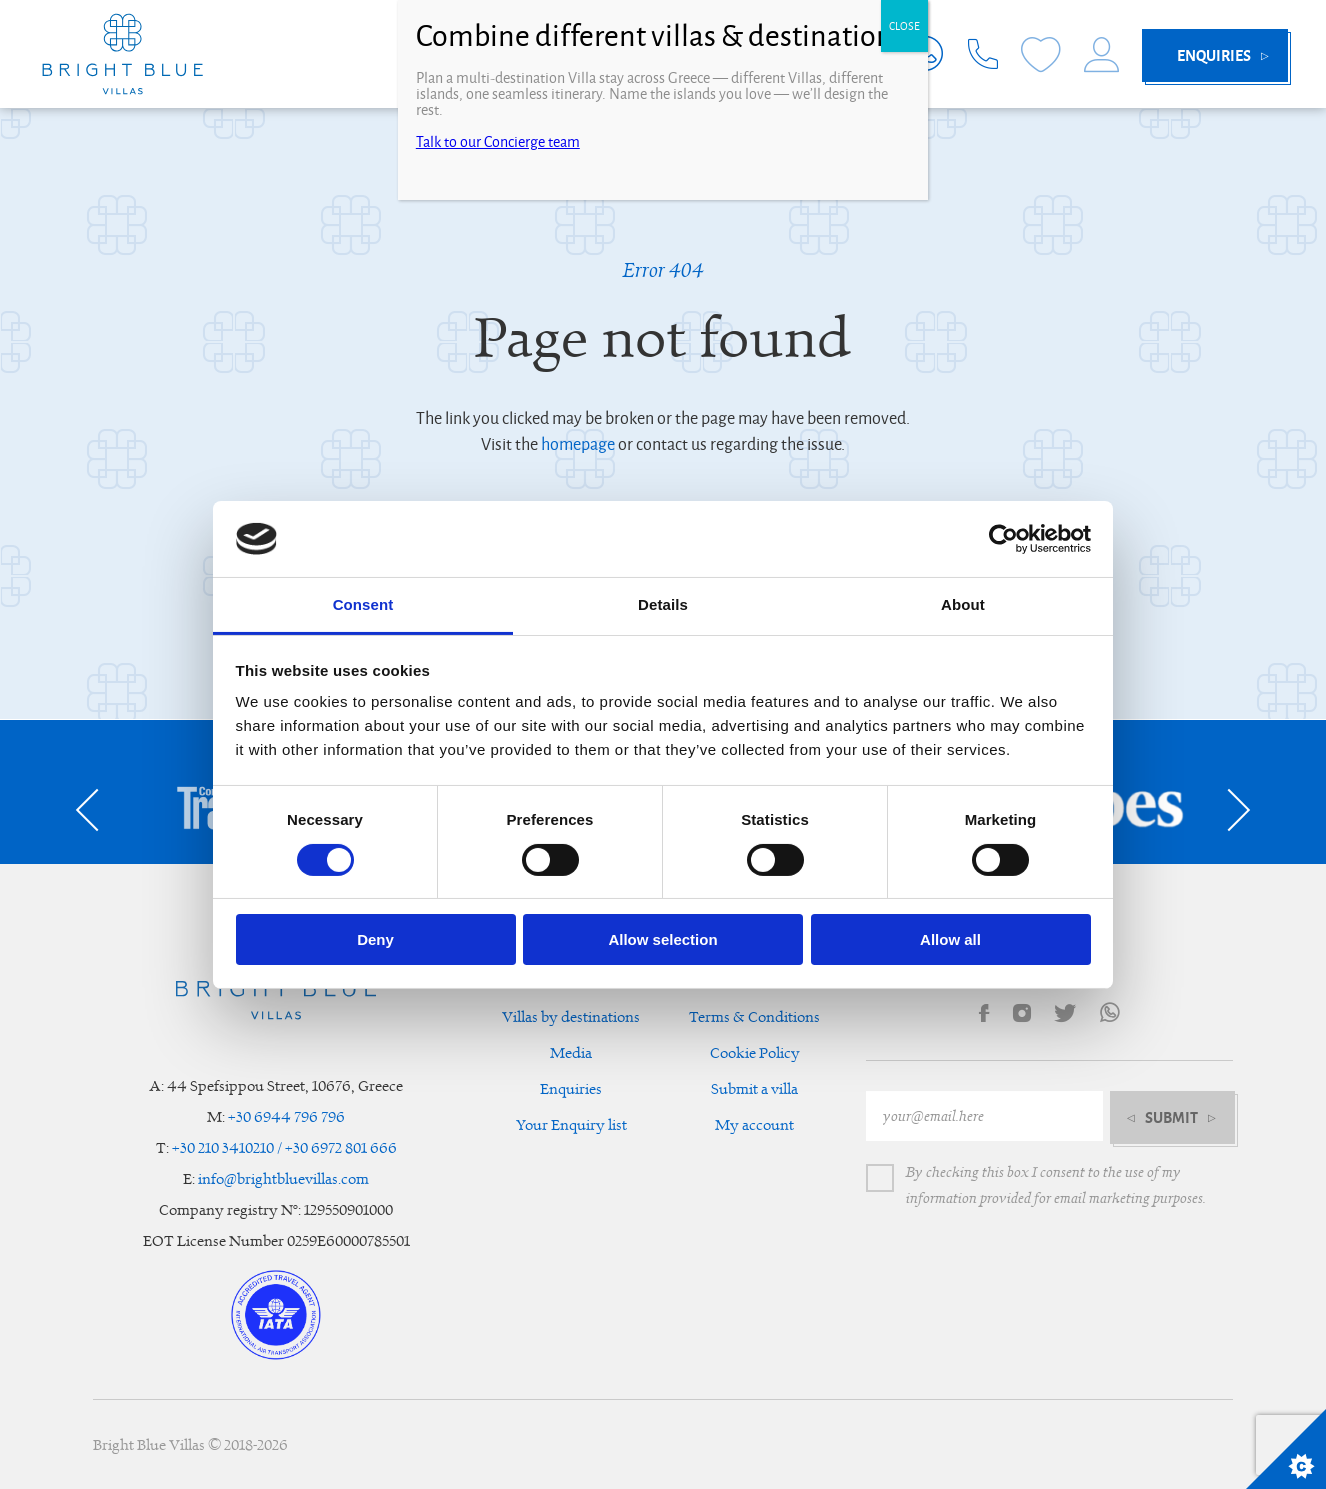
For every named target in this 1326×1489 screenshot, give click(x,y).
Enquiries (571, 1089)
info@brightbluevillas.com (283, 1179)
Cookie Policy (755, 1053)
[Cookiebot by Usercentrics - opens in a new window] (1003, 539)
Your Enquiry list (571, 1125)
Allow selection (662, 939)
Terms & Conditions (754, 1017)
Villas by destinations (571, 1017)
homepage (578, 445)
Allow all (950, 939)
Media (571, 1053)
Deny (375, 939)
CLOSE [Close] (904, 26)
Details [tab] (663, 604)
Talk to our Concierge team (498, 142)
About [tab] (963, 604)
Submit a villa (754, 1089)
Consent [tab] (363, 604)
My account (754, 1125)
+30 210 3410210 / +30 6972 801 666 (284, 1148)
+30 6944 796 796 (286, 1117)
